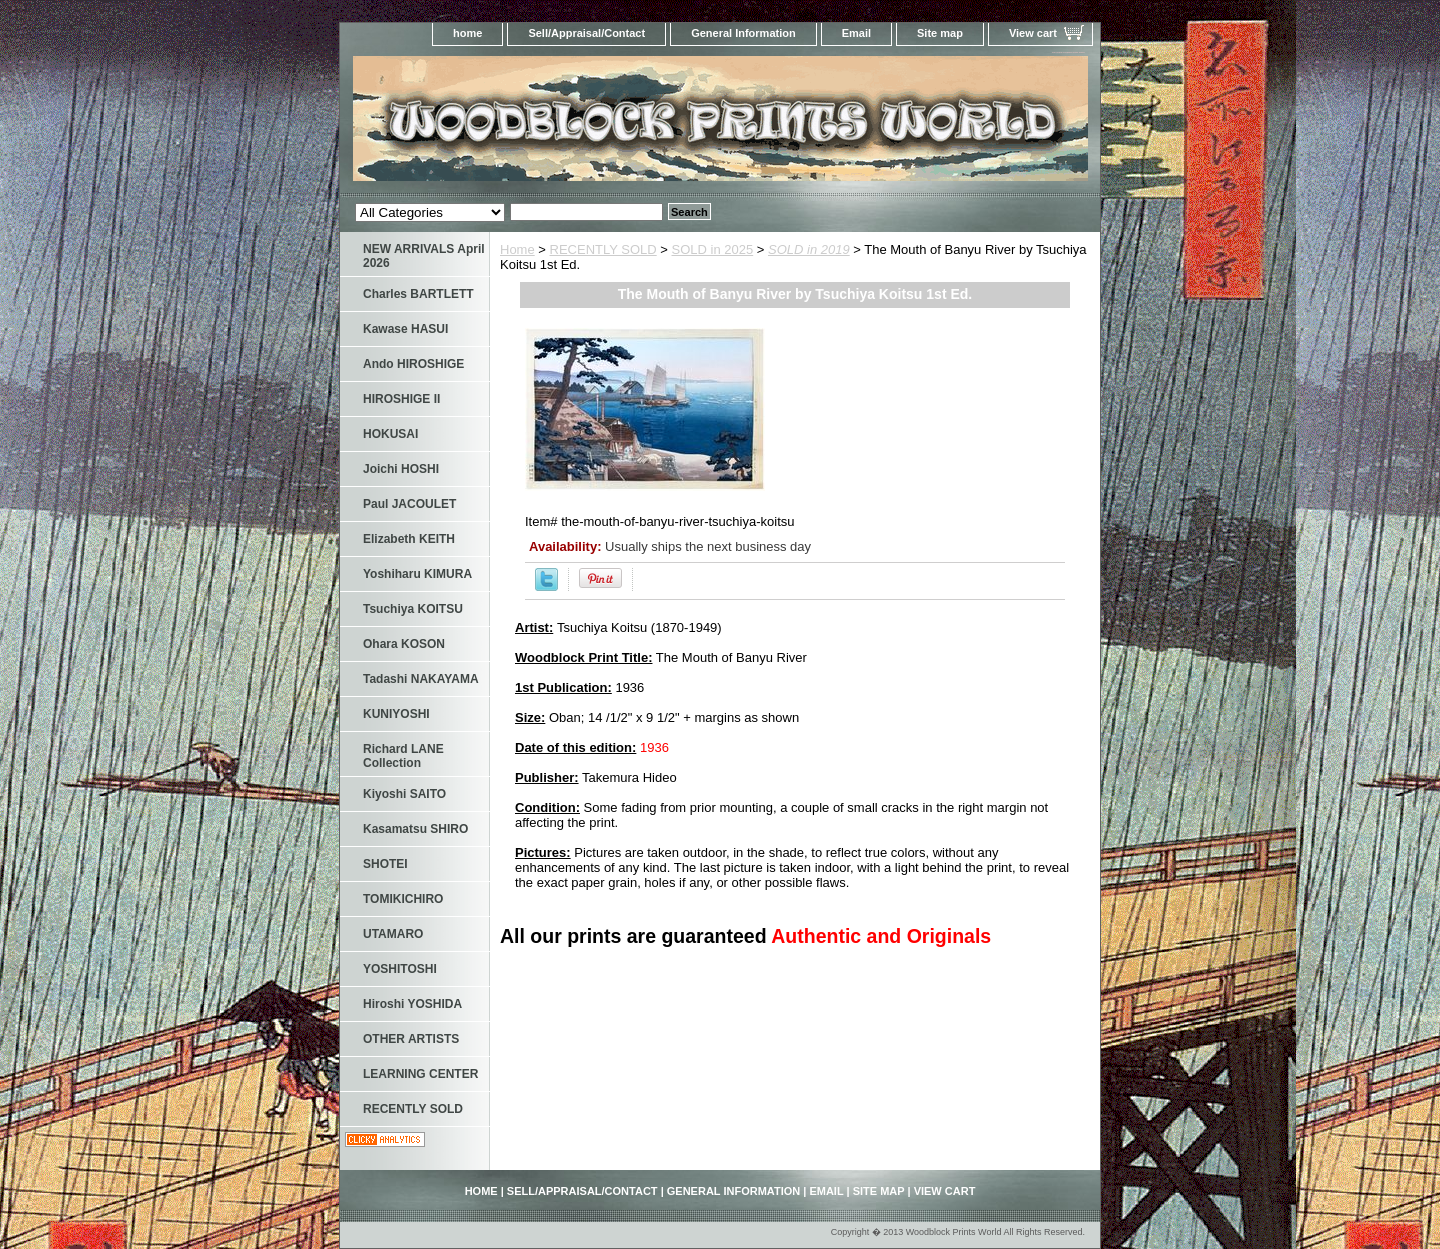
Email (856, 33)
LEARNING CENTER (420, 1074)
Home (517, 249)
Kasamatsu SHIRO (415, 829)
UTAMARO (393, 934)
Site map (940, 33)
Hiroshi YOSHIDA (412, 1004)
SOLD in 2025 (713, 249)
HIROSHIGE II (401, 399)
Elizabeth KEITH (409, 539)
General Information (743, 33)
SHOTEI (385, 864)
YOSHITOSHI (400, 969)
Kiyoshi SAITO (404, 794)
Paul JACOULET (409, 504)
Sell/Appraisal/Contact (586, 33)
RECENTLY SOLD (603, 249)
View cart (1033, 33)
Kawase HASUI (405, 329)
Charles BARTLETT (418, 294)
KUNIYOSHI (396, 714)
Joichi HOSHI (401, 469)
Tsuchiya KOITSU (413, 609)
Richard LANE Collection (403, 756)
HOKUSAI (390, 434)
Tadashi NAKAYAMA (421, 679)
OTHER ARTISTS (411, 1039)
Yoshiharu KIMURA (417, 574)
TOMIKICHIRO (403, 899)
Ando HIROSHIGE (413, 364)
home (467, 33)
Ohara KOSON (404, 644)
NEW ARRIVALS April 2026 (424, 256)
